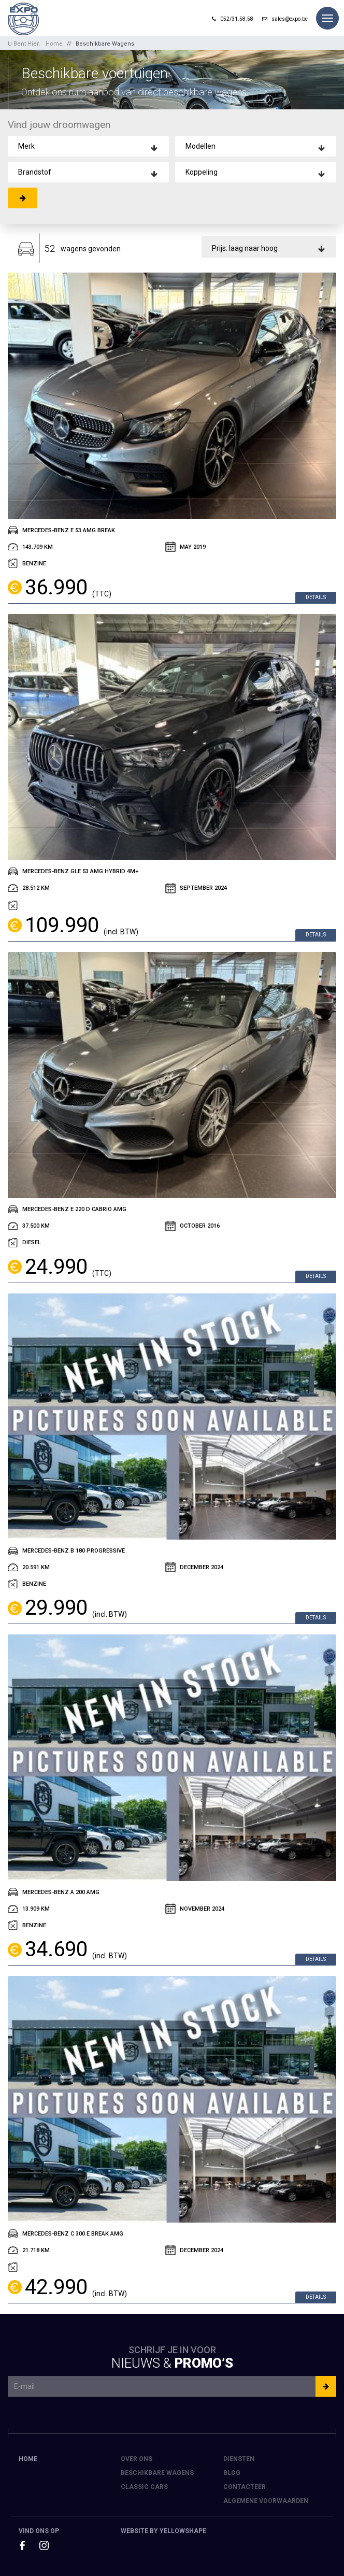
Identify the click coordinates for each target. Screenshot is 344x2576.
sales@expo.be (285, 19)
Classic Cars (144, 2486)
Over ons (136, 2459)
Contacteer (244, 2486)
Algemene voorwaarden (265, 2500)
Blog (231, 2473)
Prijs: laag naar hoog (245, 248)
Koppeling (201, 172)
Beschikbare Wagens (105, 43)
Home (54, 43)
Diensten (238, 2459)
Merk (26, 146)
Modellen (200, 146)
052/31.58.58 (232, 19)
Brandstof (34, 172)
